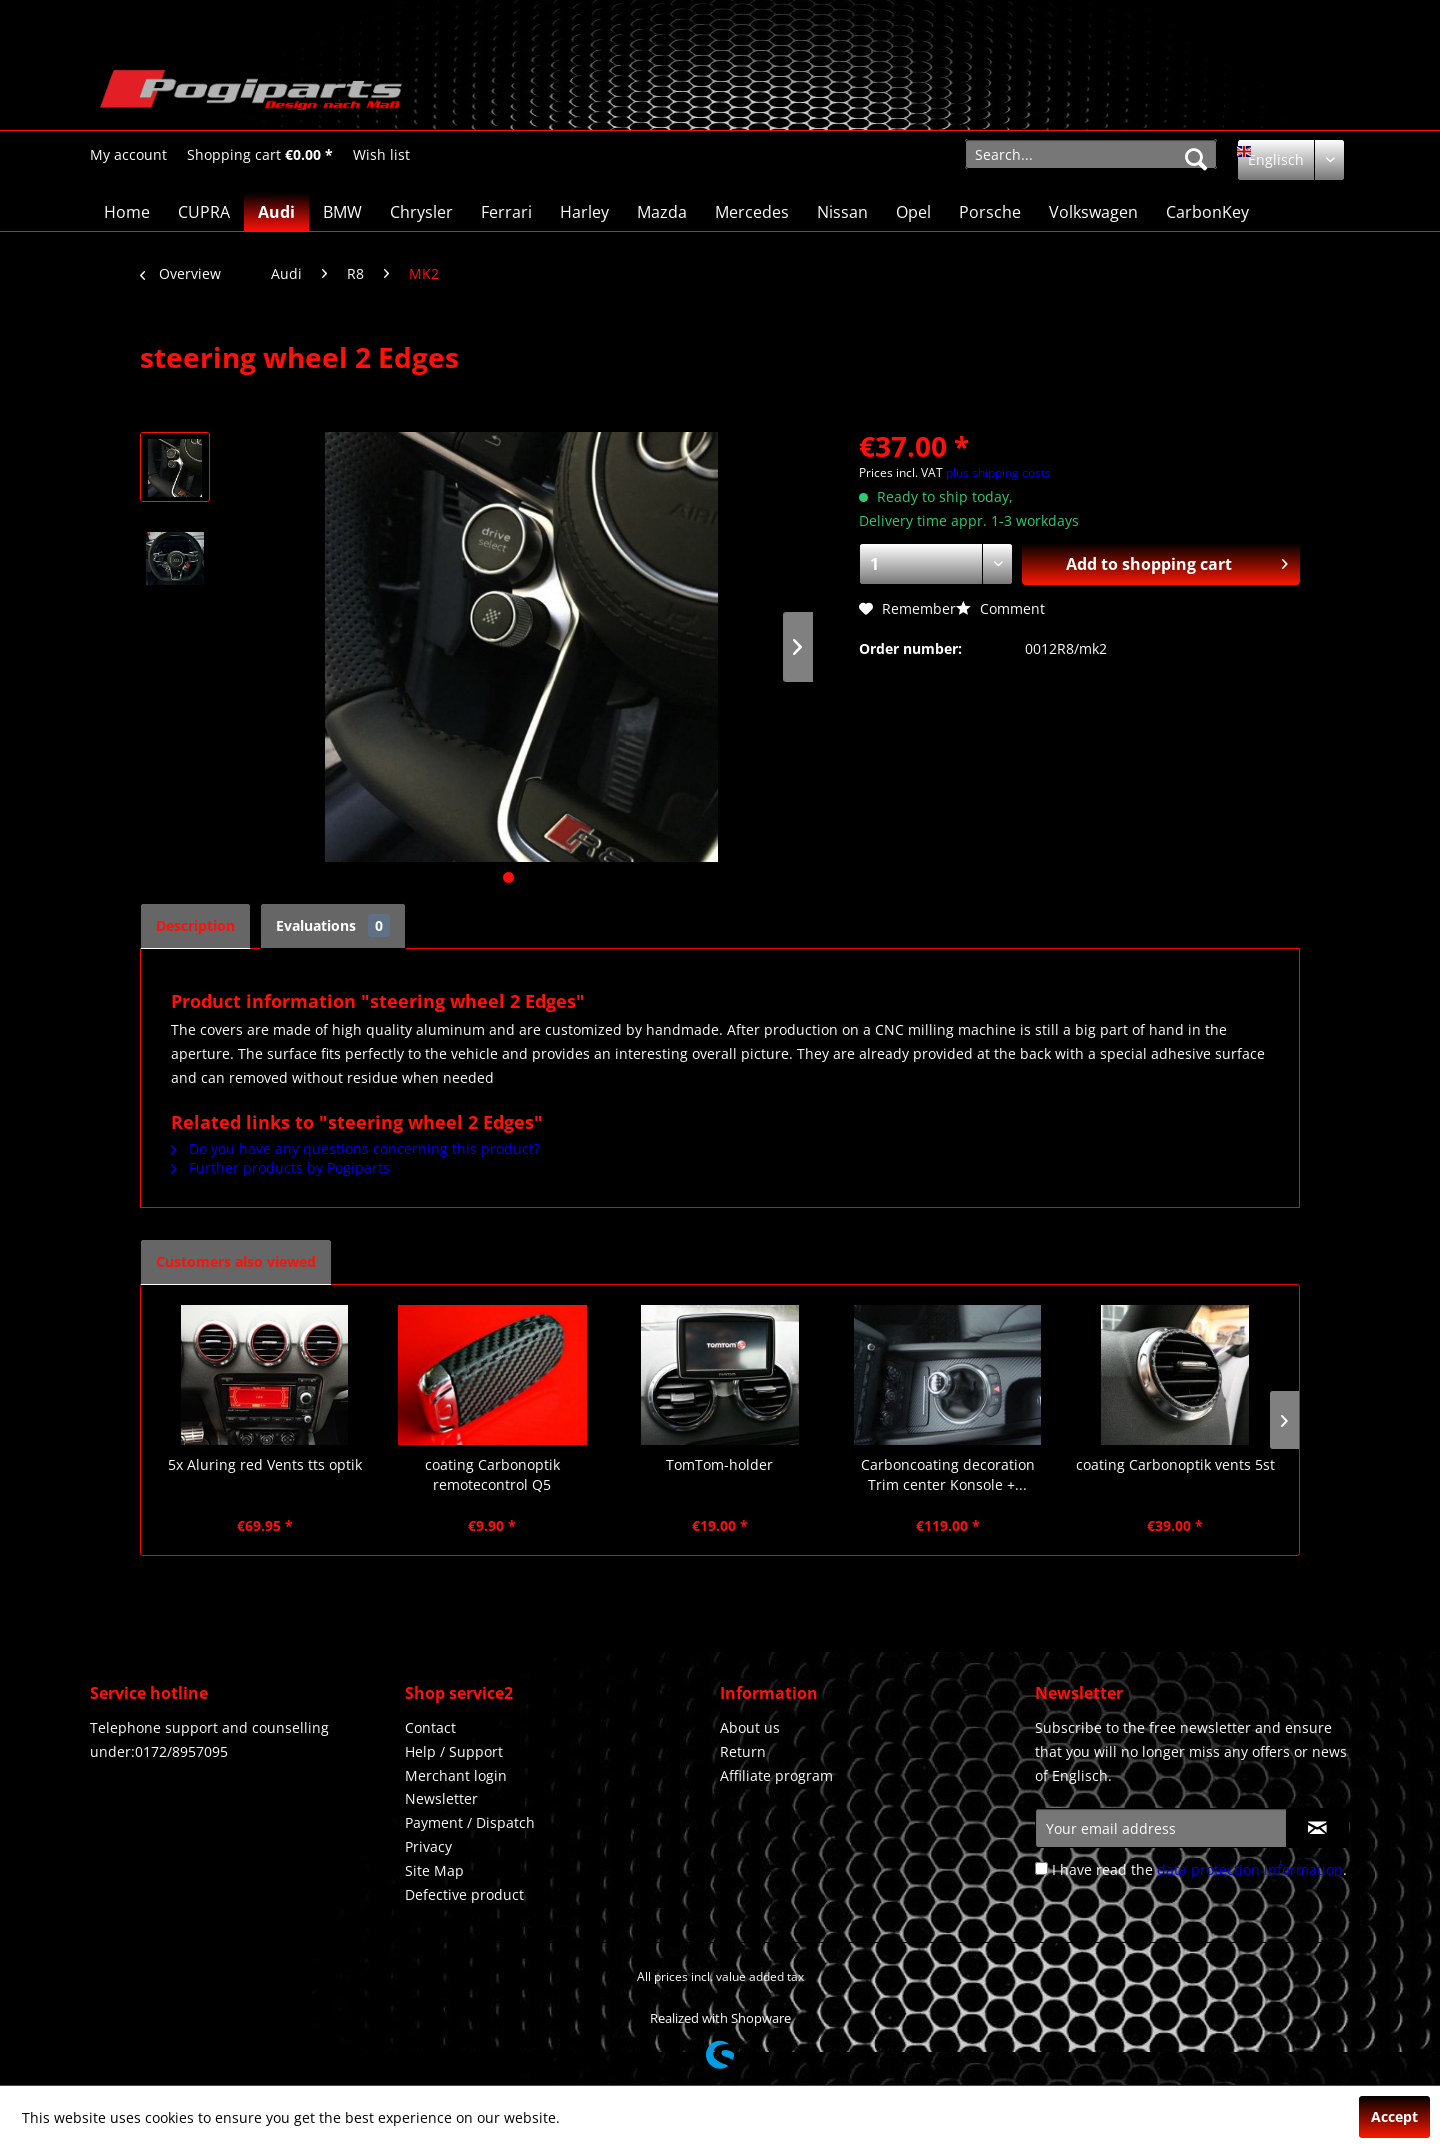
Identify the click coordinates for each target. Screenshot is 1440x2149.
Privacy (428, 1846)
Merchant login (456, 1775)
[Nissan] (842, 212)
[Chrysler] (421, 212)
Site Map (434, 1870)
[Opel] (913, 212)
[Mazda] (662, 212)
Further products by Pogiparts (280, 1167)
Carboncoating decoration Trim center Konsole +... (948, 1474)
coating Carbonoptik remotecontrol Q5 (492, 1474)
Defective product (464, 1894)
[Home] (127, 212)
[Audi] (276, 212)
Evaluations (333, 925)
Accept (1394, 2116)
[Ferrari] (506, 212)
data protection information (1250, 1869)
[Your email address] (1161, 1828)
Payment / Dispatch (470, 1822)
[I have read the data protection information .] (1041, 1868)
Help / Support (454, 1751)
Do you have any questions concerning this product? (355, 1148)
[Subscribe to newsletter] (1317, 1828)
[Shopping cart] (260, 155)
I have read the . (1199, 1869)
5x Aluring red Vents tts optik (265, 1464)
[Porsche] (990, 212)
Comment (1000, 608)
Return (743, 1751)
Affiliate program (776, 1775)
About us (750, 1727)
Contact (430, 1727)
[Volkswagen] (1093, 212)
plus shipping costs (998, 472)
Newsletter (441, 1798)
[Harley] (584, 212)
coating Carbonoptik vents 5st (1175, 1464)
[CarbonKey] (1207, 212)
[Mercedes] (752, 212)
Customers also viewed (236, 1261)
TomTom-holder (719, 1464)
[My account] (128, 155)
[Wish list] (381, 155)
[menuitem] (128, 154)
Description (195, 925)
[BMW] (342, 212)
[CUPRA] (204, 212)
